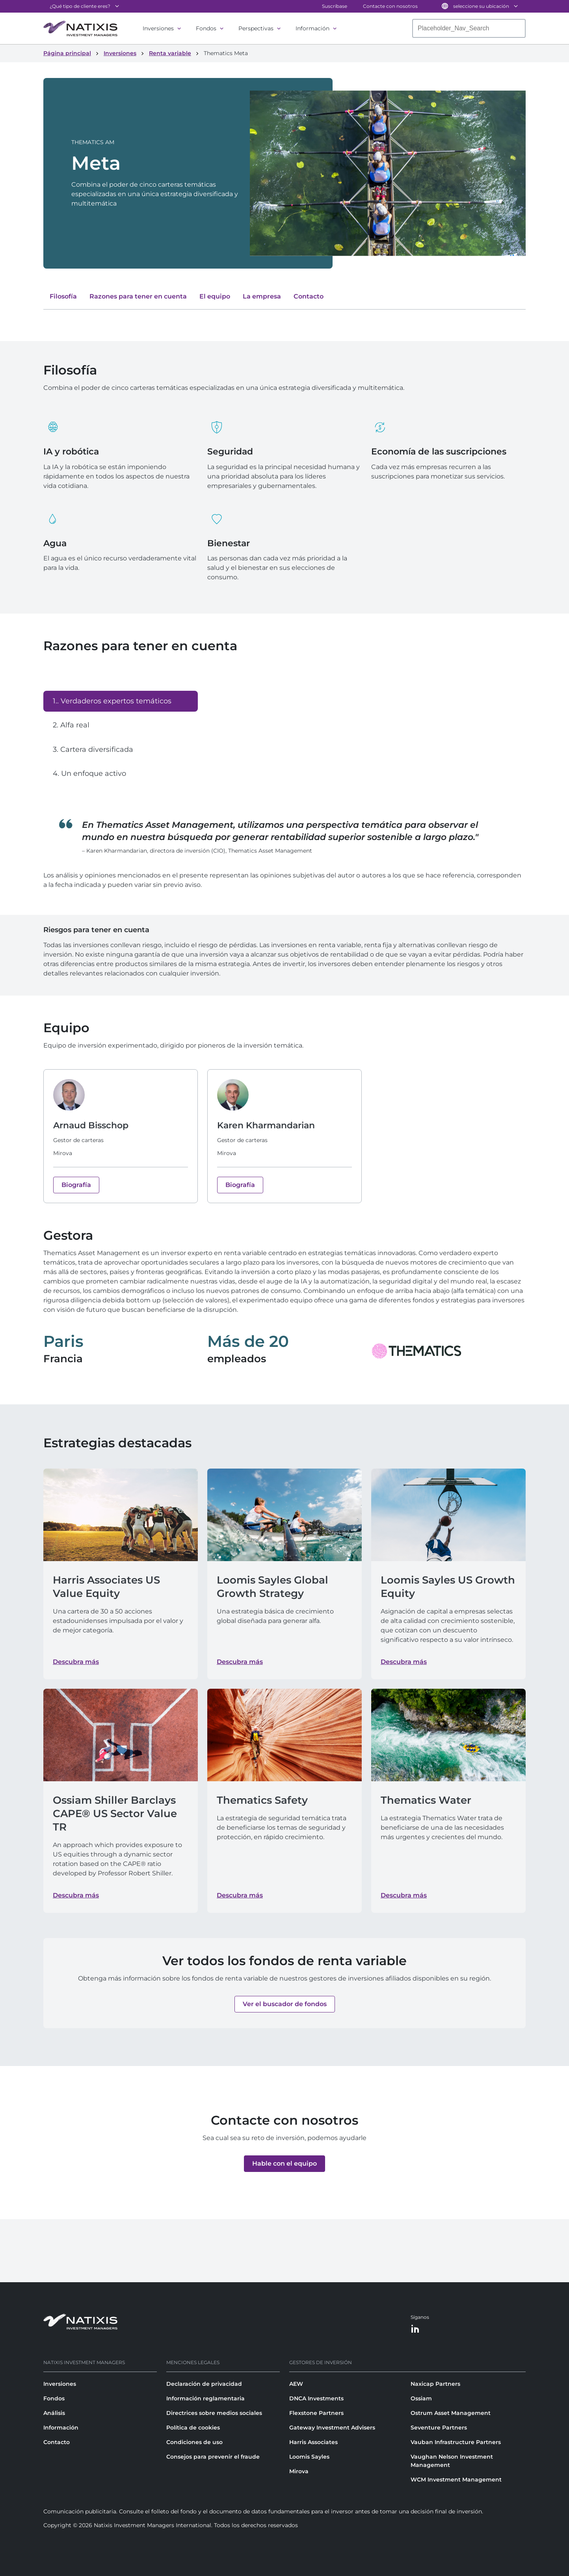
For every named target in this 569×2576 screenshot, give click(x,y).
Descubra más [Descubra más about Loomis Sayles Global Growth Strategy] (240, 1661)
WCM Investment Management (456, 2479)
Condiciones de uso (194, 2442)
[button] (284, 2004)
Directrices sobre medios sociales (214, 2413)
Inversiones (158, 28)
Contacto (56, 2442)
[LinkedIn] (415, 2329)
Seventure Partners (439, 2427)
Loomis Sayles (309, 2456)
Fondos (206, 28)
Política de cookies (193, 2427)
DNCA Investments (316, 2398)
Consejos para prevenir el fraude (213, 2456)
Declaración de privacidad (204, 2383)
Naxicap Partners (435, 2383)
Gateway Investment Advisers (332, 2427)
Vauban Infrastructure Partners (456, 2442)
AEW (296, 2383)
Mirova (299, 2471)
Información (312, 28)
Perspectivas (255, 28)
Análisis (54, 2413)
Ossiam (421, 2398)
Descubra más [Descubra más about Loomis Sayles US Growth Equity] (404, 1661)
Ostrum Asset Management (451, 2413)
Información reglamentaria (205, 2398)
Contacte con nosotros (390, 6)
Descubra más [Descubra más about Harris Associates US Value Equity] (76, 1661)
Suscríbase (334, 6)
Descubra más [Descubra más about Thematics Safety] (240, 1895)
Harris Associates (313, 2442)
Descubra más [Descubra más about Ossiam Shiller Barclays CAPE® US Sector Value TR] (76, 1895)
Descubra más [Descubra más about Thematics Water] (404, 1895)
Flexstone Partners (316, 2413)
